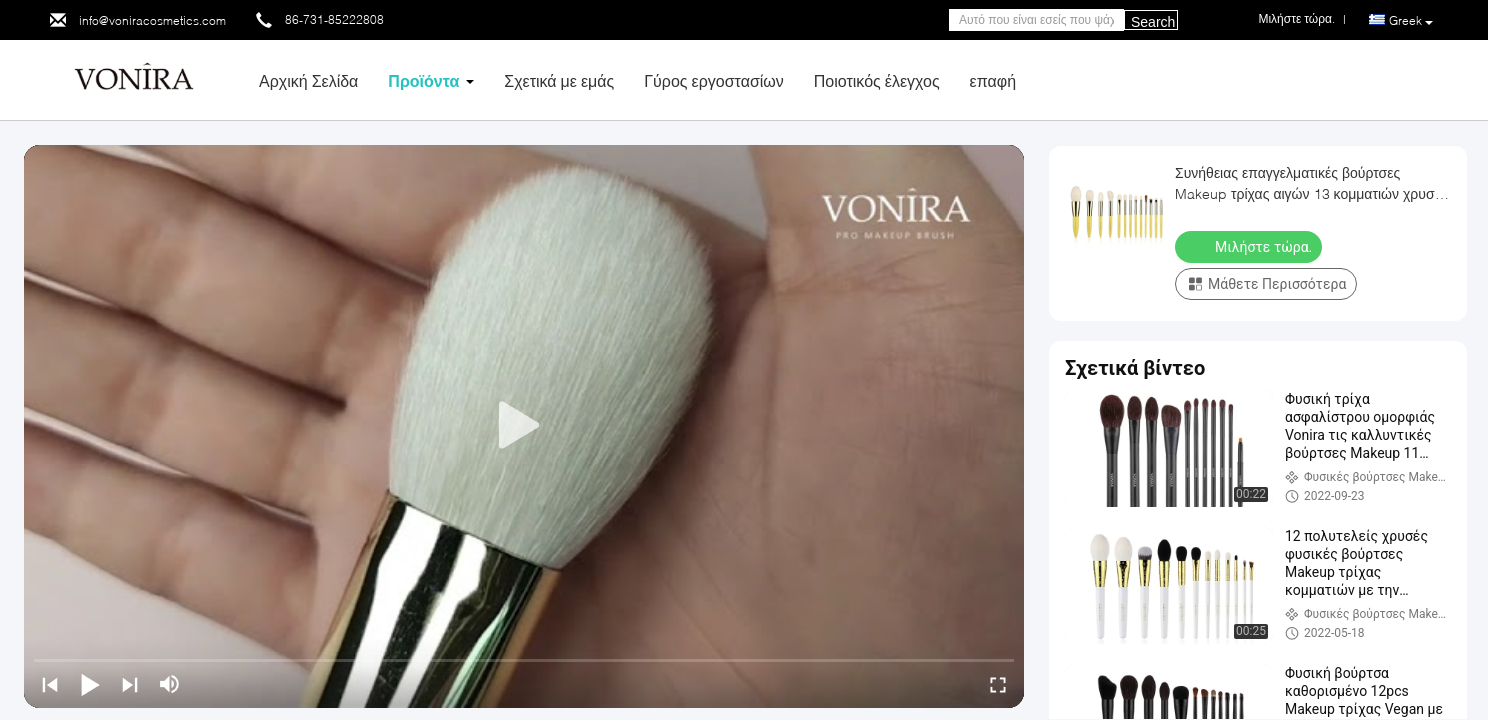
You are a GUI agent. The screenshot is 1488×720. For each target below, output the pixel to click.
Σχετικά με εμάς (559, 80)
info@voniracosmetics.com (152, 20)
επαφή (993, 80)
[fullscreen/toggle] (998, 684)
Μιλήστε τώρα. (1250, 246)
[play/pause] (90, 684)
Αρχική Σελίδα (308, 80)
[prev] (50, 684)
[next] (130, 684)
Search (1153, 22)
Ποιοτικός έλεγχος (877, 80)
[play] (524, 426)
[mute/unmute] (170, 684)
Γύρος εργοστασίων (714, 80)
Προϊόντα (423, 80)
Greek (1411, 21)
